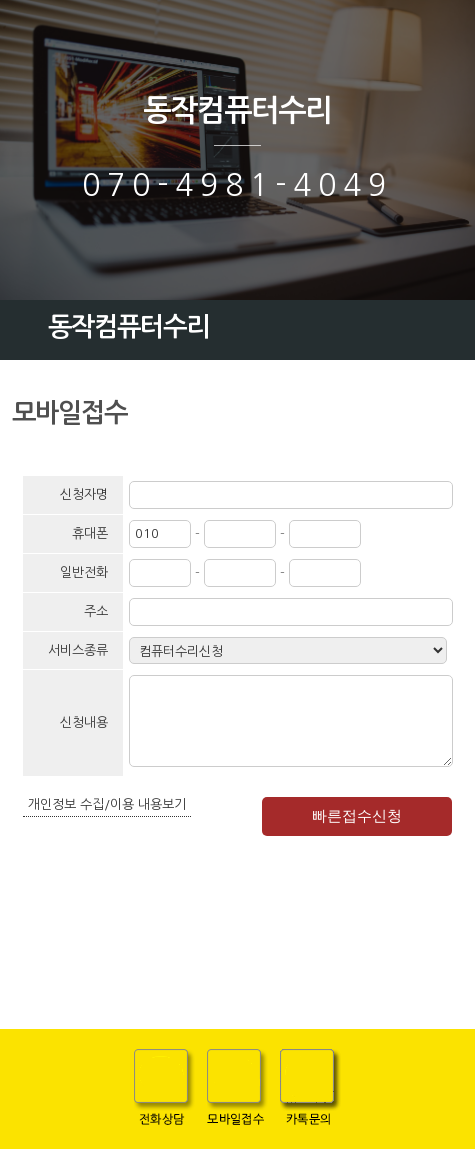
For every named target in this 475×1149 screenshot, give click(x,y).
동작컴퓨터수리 (237, 110)
